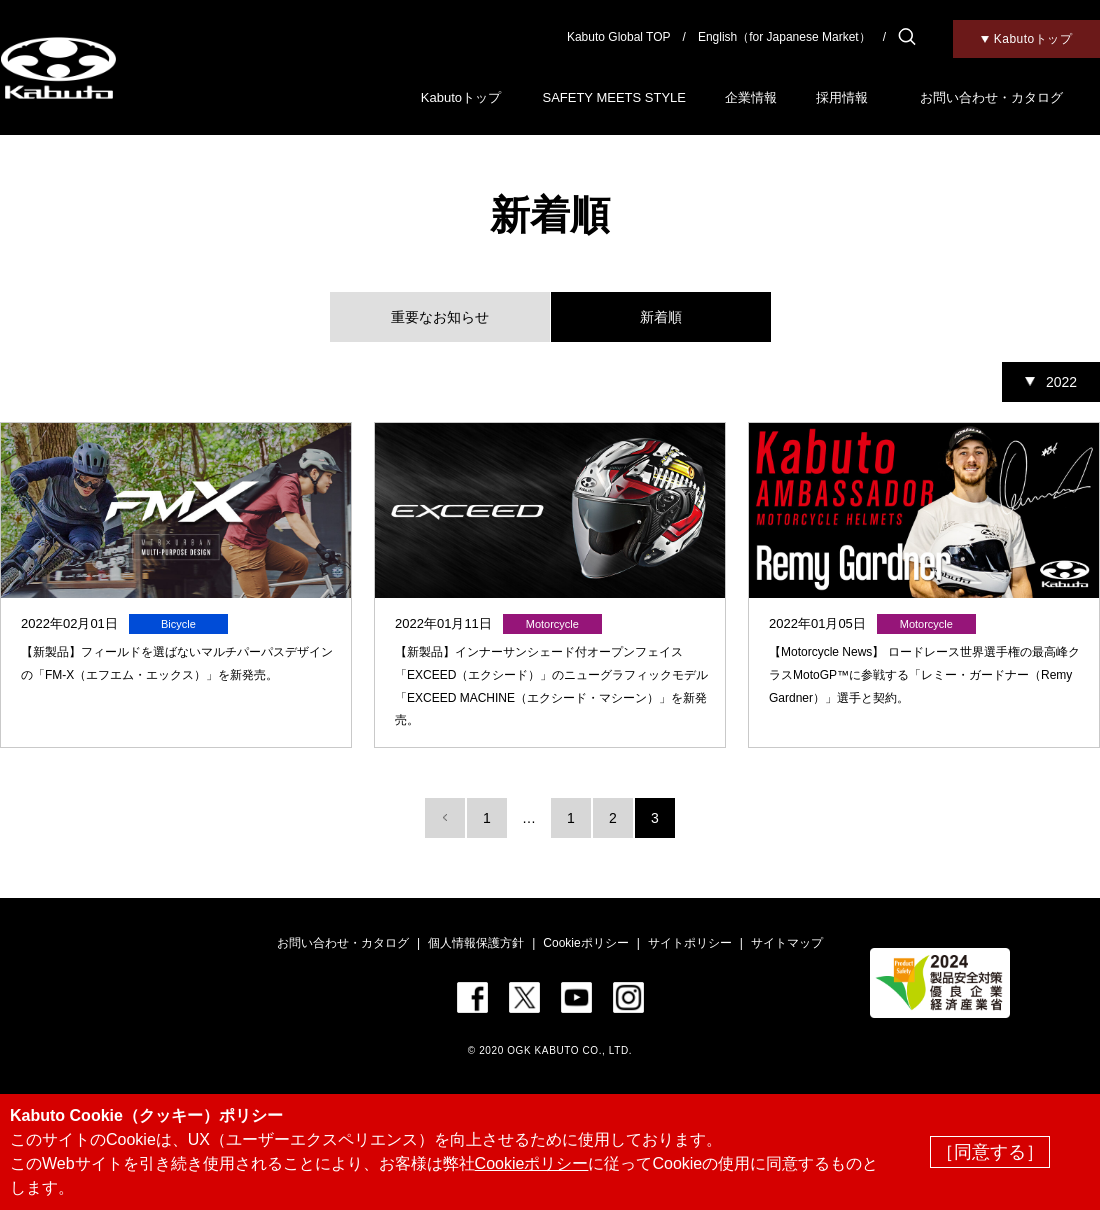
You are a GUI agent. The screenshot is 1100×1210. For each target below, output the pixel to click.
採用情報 (842, 97)
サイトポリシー (690, 943)
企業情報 (751, 97)
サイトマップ (787, 943)
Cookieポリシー (585, 943)
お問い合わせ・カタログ (991, 97)
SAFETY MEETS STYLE (614, 97)
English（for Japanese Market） (784, 37)
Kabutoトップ (461, 97)
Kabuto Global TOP (619, 37)
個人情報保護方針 (476, 943)
